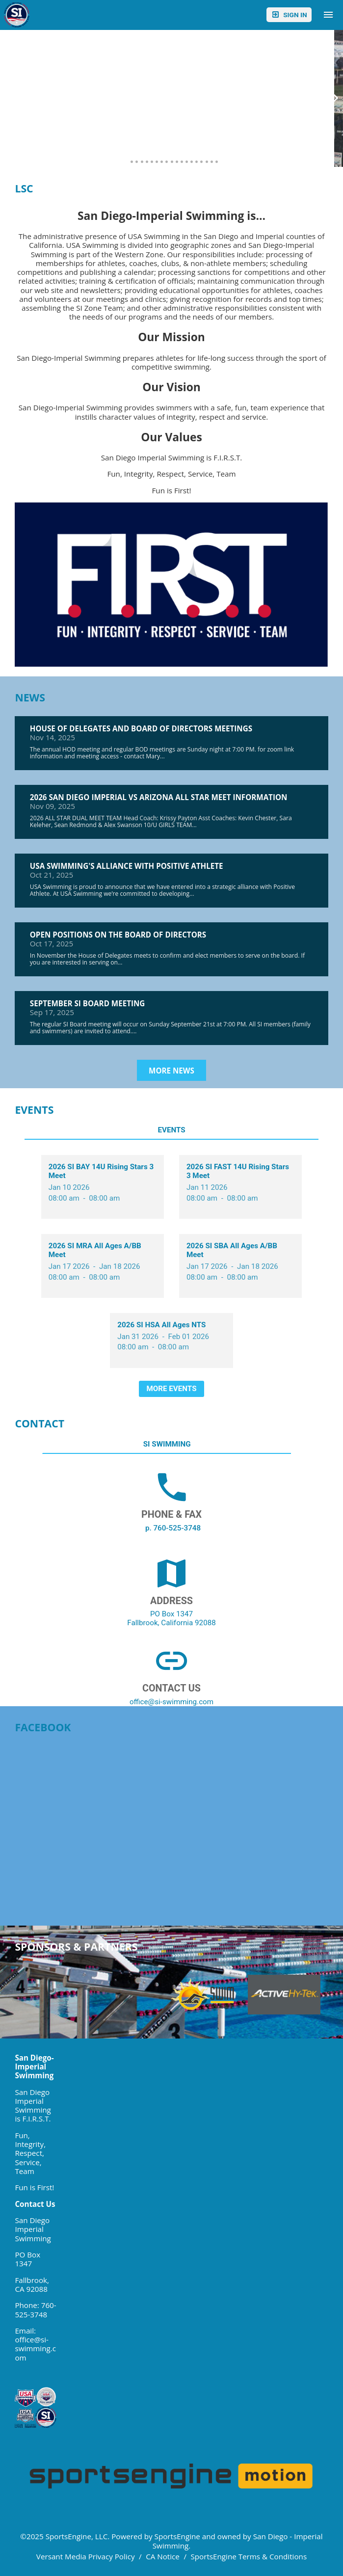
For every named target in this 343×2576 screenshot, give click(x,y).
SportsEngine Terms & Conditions (248, 2556)
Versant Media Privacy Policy (85, 2556)
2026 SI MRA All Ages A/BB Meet (95, 1250)
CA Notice (163, 2556)
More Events (172, 1388)
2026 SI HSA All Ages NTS (161, 1324)
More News (171, 1070)
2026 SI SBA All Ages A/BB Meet (231, 1250)
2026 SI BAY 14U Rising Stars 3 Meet (101, 1171)
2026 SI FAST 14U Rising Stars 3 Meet (237, 1171)
